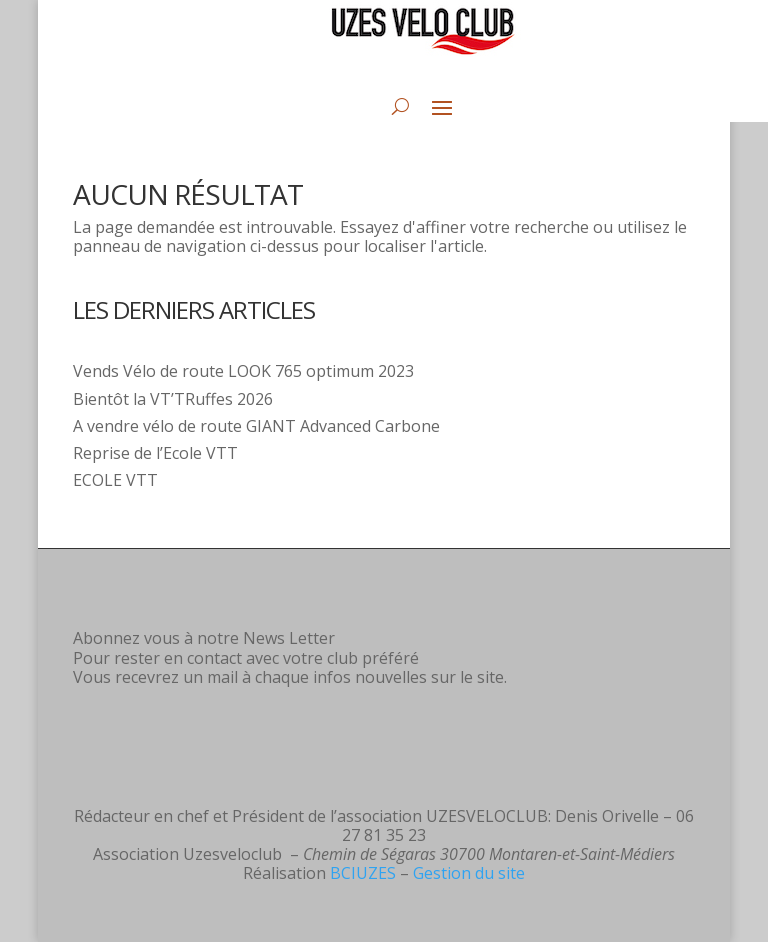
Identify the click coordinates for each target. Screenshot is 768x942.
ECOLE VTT (115, 480)
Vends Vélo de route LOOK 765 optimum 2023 (243, 371)
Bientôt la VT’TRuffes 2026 (173, 399)
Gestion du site (469, 873)
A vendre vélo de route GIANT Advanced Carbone (256, 426)
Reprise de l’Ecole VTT (155, 453)
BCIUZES (363, 873)
